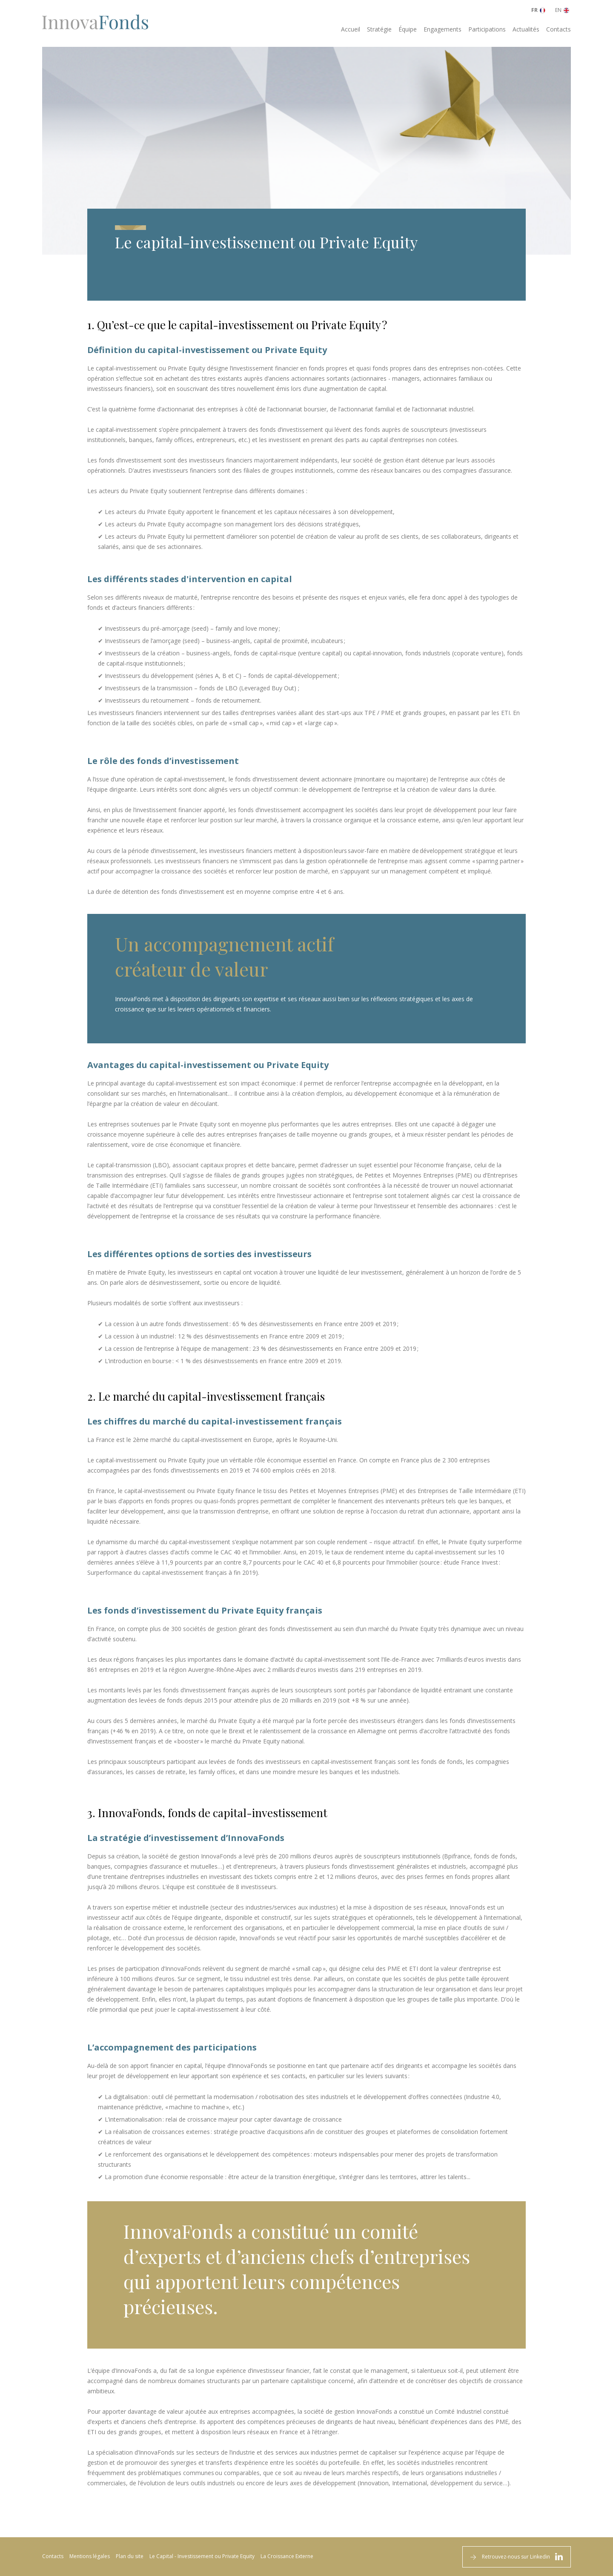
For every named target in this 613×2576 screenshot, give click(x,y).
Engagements (442, 29)
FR (534, 10)
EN (558, 10)
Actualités (526, 29)
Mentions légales (89, 2556)
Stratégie (379, 29)
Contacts (558, 29)
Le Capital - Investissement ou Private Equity (202, 2556)
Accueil (350, 29)
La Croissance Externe (287, 2556)
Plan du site (129, 2556)
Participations (487, 29)
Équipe (407, 29)
